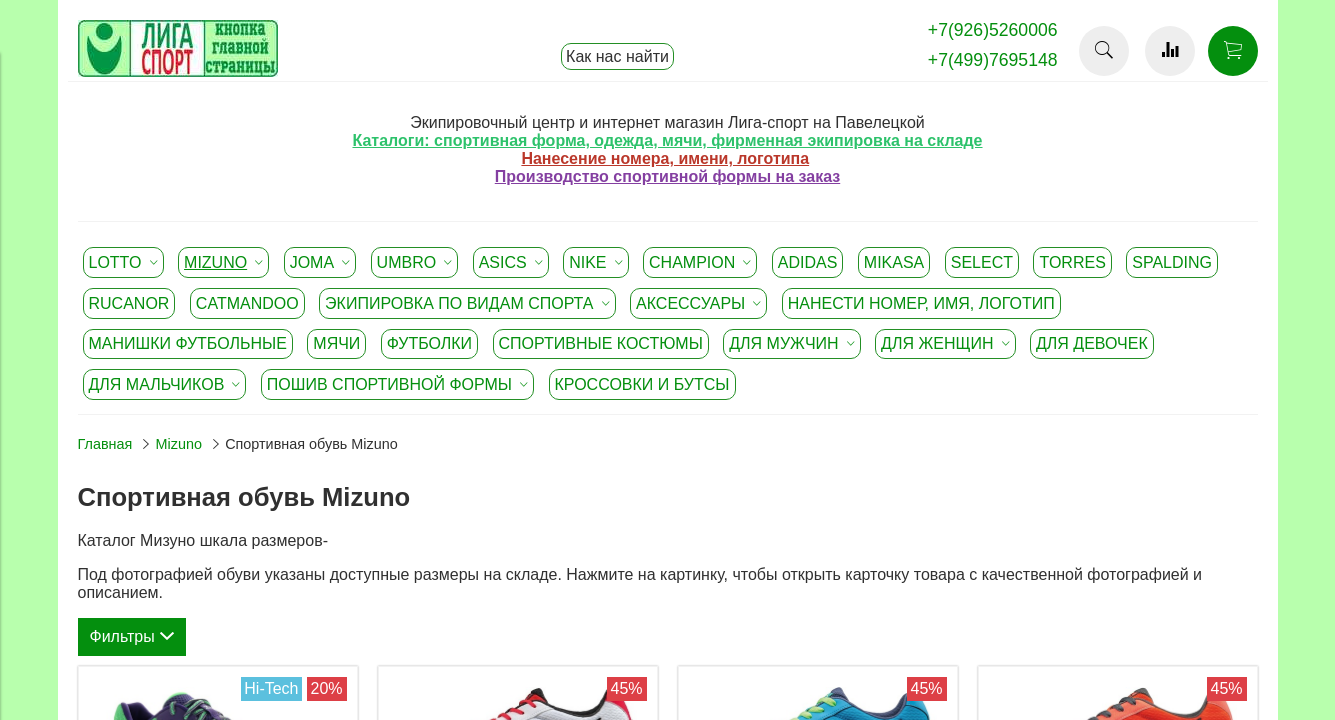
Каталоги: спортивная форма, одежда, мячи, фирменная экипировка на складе (667, 140)
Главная (105, 444)
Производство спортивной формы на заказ (667, 176)
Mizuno (179, 444)
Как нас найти (617, 56)
